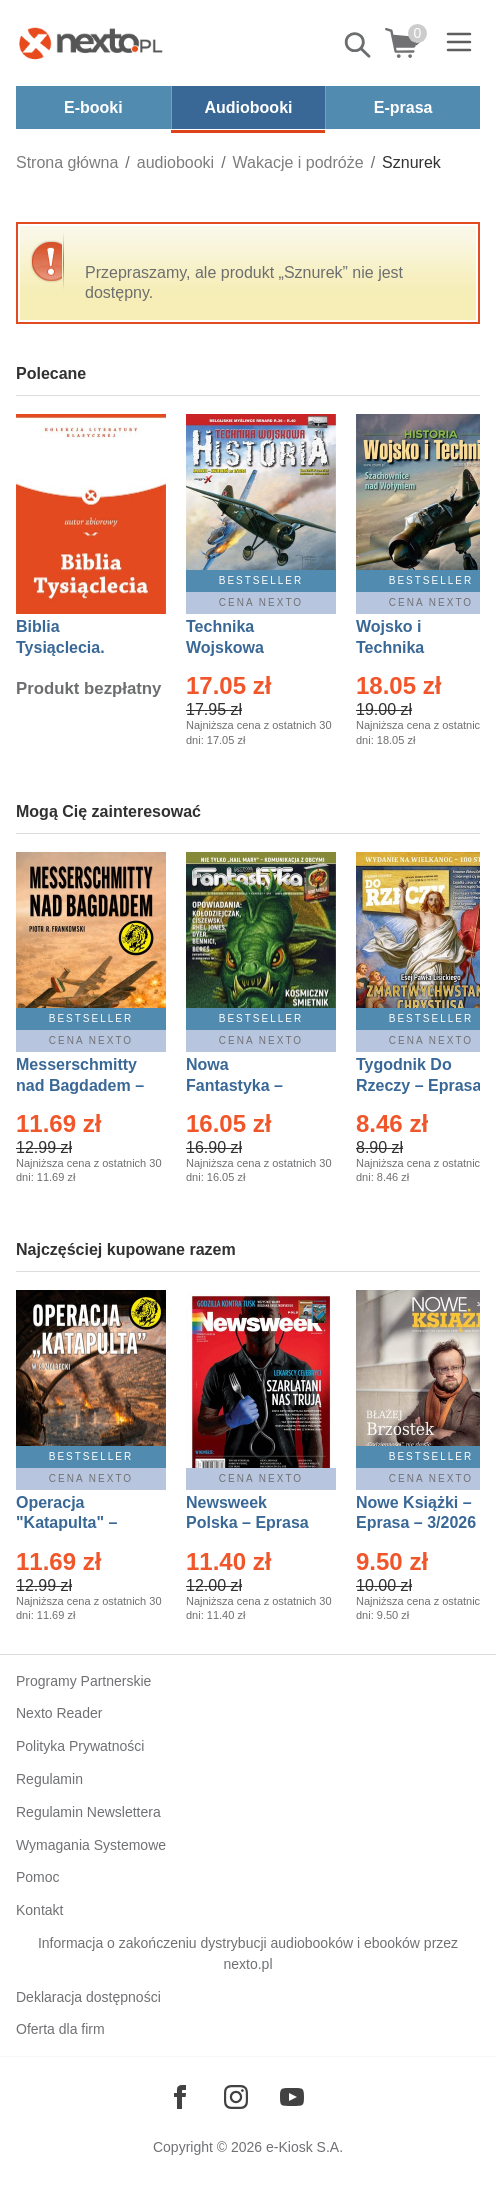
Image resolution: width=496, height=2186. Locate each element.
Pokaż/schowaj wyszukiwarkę (359, 45)
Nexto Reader (59, 1713)
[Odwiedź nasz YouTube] (292, 2097)
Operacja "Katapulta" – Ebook (66, 1523)
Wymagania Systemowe (91, 1845)
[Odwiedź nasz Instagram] (236, 2097)
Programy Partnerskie (83, 1681)
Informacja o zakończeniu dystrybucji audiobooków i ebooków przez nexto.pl (248, 1953)
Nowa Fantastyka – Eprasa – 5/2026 (246, 1085)
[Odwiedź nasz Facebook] (180, 2097)
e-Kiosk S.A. (304, 2147)
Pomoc (38, 1877)
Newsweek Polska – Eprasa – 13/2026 (247, 1523)
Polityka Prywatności (80, 1746)
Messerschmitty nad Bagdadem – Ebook (80, 1085)
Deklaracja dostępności (88, 1997)
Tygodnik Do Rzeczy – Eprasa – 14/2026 (418, 1085)
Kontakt (39, 1910)
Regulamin (49, 1779)
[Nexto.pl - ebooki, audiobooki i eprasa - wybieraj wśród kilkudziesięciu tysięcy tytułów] (91, 43)
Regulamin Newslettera (88, 1812)
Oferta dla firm (60, 2029)
